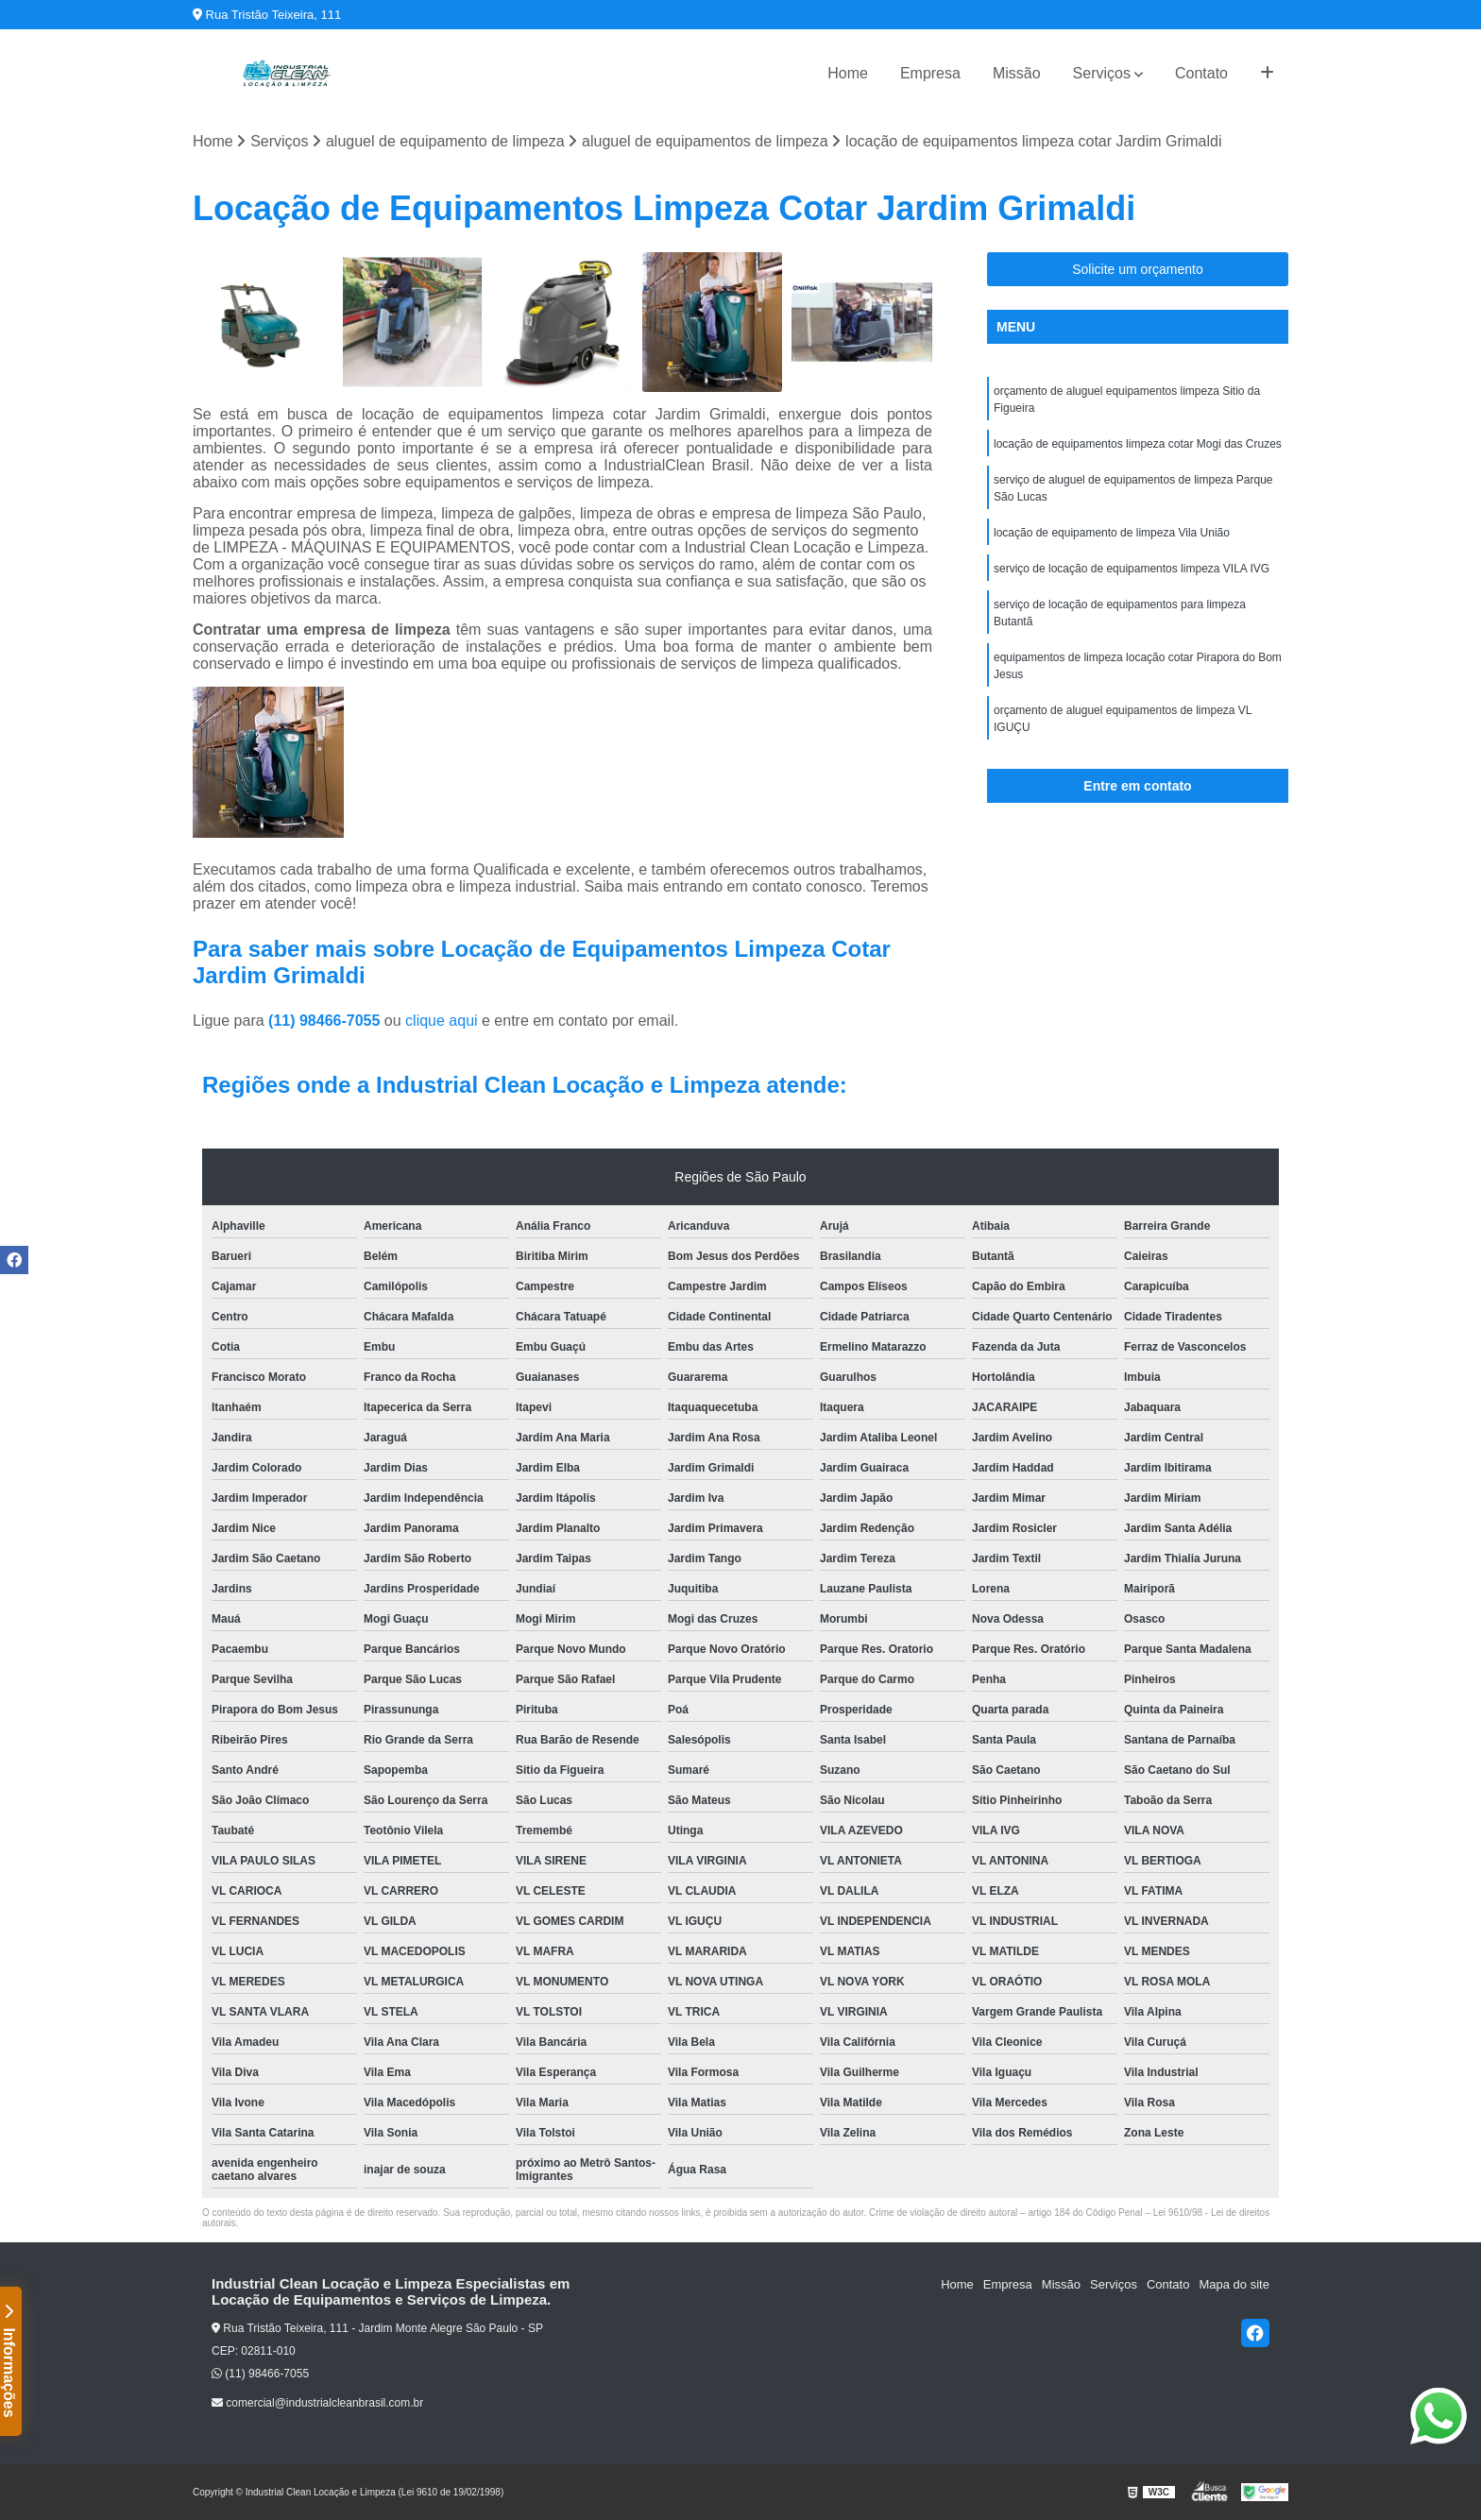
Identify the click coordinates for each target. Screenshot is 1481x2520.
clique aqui (441, 1021)
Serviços (1102, 73)
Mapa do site (1233, 2284)
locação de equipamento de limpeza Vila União (1112, 532)
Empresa (930, 73)
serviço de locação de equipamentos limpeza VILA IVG (1131, 568)
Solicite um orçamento (1137, 269)
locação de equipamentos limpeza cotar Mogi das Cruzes (1138, 444)
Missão (1017, 73)
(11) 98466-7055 (326, 1021)
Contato (1201, 73)
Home (847, 73)
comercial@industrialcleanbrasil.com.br (317, 2402)
